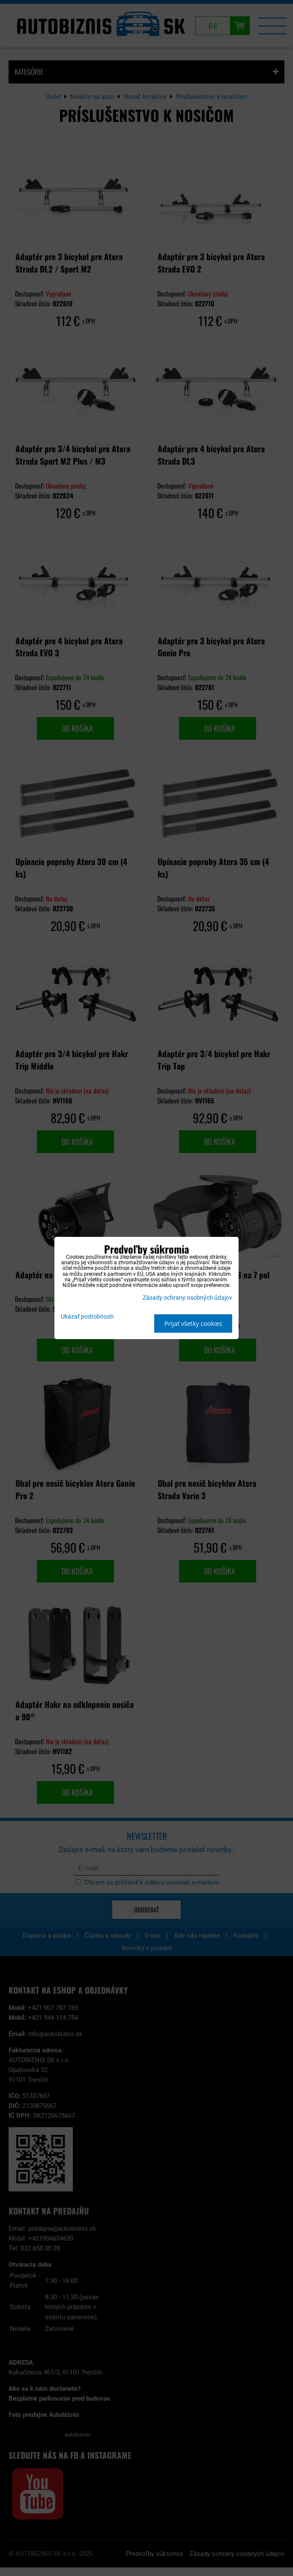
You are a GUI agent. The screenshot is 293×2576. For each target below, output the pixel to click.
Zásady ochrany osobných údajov (187, 1297)
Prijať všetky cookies (193, 1323)
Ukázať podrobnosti (87, 1316)
